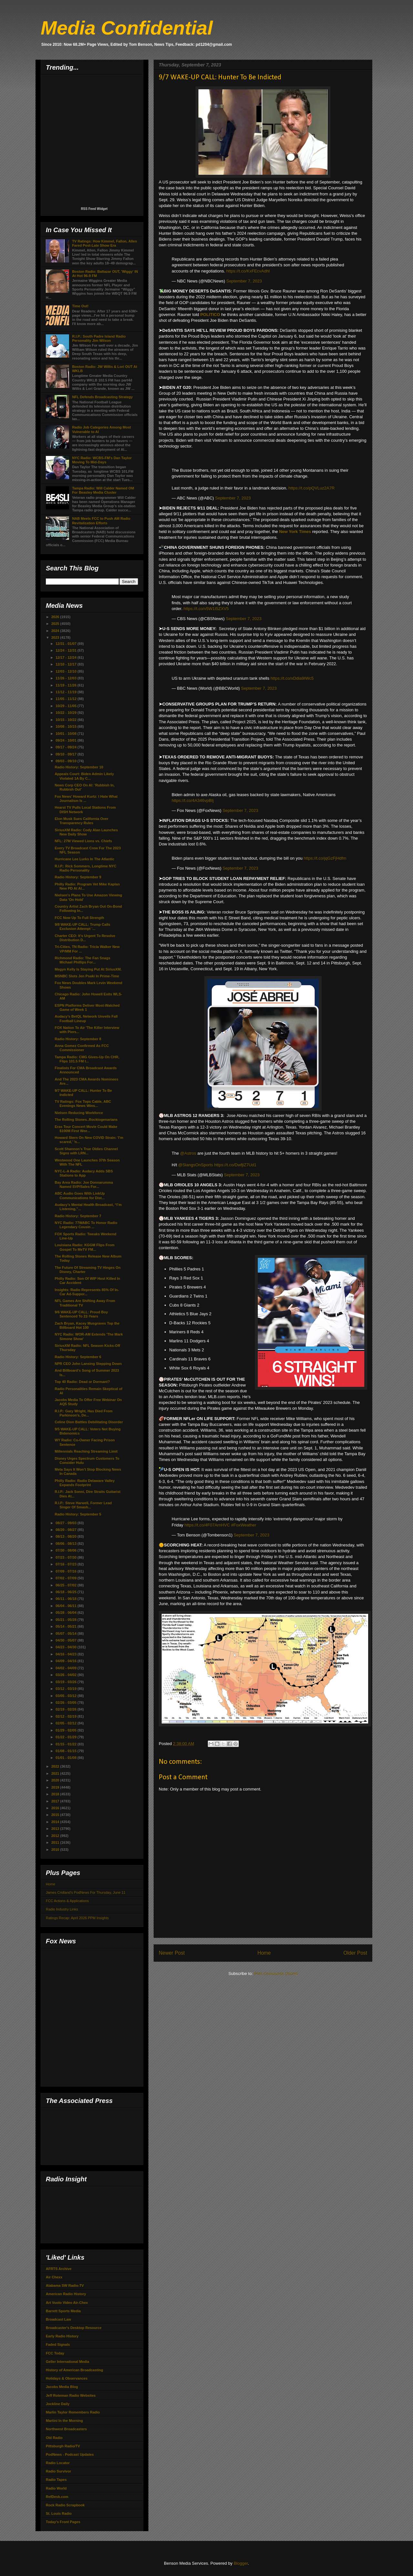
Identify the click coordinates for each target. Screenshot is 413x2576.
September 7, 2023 (244, 281)
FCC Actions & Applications (67, 1901)
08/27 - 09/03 (66, 1523)
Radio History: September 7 (78, 1216)
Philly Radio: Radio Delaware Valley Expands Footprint (85, 1483)
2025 (55, 624)
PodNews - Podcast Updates (70, 2454)
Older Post (355, 1953)
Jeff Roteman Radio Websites (71, 2395)
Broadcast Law (58, 2319)
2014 (55, 1822)
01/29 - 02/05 (66, 1730)
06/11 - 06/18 (66, 1599)
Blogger (241, 2563)
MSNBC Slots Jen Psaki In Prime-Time (87, 976)
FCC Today (55, 2353)
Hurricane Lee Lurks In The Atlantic (84, 859)
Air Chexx (54, 2277)
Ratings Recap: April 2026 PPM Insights (77, 1918)
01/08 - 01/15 (66, 1751)
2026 (55, 617)
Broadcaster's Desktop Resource (74, 2328)
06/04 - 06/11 (66, 1606)
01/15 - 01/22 (66, 1744)
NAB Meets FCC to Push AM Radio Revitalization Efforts (101, 521)
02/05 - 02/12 (66, 1723)
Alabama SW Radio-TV (65, 2285)
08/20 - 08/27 (66, 1530)
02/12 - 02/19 (66, 1716)
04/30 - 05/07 (66, 1640)
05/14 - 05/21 (66, 1626)
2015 (55, 1815)
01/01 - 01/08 (66, 1758)
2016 (55, 1808)
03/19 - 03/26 (66, 1682)
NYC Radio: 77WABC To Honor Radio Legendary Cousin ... (86, 1225)
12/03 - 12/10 (66, 671)
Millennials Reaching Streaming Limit (86, 1451)
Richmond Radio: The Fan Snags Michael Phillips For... (82, 960)
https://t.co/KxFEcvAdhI (248, 271)
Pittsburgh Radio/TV (63, 2446)
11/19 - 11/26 (66, 685)
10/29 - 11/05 (66, 706)
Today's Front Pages (63, 2522)
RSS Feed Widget (94, 209)
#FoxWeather (243, 1525)
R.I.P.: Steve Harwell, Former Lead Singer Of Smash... (83, 1505)
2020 (55, 1780)
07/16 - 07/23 (66, 1564)
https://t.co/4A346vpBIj (193, 800)
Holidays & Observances (66, 2378)
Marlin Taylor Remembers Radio (73, 2412)
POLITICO (210, 314)
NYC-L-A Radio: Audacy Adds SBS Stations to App (84, 1173)
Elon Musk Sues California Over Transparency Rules (81, 821)
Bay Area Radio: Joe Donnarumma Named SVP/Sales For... (84, 1184)
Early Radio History (62, 2336)
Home (264, 1953)
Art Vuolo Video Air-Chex (67, 2303)
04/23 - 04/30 (66, 1647)
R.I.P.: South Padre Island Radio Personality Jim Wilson (99, 338)
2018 (55, 1794)
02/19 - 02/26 (66, 1709)
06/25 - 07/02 (66, 1585)
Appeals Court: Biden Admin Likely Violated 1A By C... (84, 776)
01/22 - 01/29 (66, 1737)
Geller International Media (67, 2362)
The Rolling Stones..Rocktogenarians (86, 1119)
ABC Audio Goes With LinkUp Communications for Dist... (80, 1195)
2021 (55, 1773)
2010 (55, 1849)
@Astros (188, 1153)
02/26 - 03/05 (66, 1702)
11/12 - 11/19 (66, 692)
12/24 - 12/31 (66, 650)
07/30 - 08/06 (66, 1550)
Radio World (56, 2488)
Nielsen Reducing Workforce (79, 1113)
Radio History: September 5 (78, 1514)
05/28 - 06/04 (66, 1612)
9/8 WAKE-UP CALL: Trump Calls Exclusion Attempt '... (82, 927)
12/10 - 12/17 (66, 664)
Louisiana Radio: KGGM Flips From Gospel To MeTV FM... (84, 1247)
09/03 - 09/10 (66, 761)
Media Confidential (127, 28)
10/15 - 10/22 (66, 720)
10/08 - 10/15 (66, 726)
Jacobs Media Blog (62, 2387)
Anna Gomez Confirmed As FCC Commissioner (82, 1048)
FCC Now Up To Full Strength (79, 918)
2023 (55, 637)
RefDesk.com (57, 2497)
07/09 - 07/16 (66, 1571)
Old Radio (54, 2438)
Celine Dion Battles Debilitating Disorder (89, 1422)
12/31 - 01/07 (66, 644)
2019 (55, 1787)
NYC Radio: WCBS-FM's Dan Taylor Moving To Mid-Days (102, 460)
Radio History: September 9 (78, 877)
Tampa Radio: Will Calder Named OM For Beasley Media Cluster (103, 490)
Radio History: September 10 (79, 767)
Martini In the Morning (64, 2421)
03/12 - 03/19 (66, 1689)
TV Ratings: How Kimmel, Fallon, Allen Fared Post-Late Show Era (104, 243)
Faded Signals (58, 2344)
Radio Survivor (58, 2471)
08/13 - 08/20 (66, 1536)
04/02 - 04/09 (66, 1668)
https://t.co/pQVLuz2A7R (311, 488)
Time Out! (80, 306)
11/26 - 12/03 (66, 678)
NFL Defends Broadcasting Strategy (102, 397)
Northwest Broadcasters (66, 2429)
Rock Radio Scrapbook (65, 2505)
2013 (55, 1829)
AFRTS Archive (59, 2269)
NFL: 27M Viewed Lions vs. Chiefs (83, 841)
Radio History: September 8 (78, 1039)
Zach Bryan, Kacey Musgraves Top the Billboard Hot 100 (87, 1325)
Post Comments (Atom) (275, 1973)
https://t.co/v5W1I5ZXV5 (206, 608)
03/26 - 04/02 (66, 1675)
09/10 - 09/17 (66, 754)
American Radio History (66, 2294)
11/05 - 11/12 (66, 699)
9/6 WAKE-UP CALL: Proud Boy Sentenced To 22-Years (81, 1314)
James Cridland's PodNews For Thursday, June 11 (86, 1892)
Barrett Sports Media (63, 2311)
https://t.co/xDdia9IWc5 (292, 678)
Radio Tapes (56, 2480)
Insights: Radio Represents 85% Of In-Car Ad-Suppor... (87, 1292)
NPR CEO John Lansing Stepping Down (88, 1364)
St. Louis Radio (59, 2513)
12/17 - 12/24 (66, 657)
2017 (55, 1801)
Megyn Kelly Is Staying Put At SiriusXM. (88, 969)
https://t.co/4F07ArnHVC (207, 1525)
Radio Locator (58, 2463)
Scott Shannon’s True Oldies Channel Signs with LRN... (86, 1151)
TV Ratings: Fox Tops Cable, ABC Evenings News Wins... (83, 1104)
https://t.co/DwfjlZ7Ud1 (235, 1164)
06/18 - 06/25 (66, 1592)
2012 (55, 1836)
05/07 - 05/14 (66, 1633)
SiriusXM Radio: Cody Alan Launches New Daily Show (86, 832)
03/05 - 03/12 (66, 1696)
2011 (55, 1842)
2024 (55, 631)
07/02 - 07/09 (66, 1578)
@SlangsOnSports (195, 1164)
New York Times (295, 531)
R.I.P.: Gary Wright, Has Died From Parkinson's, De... (83, 1413)
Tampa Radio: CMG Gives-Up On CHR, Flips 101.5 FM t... (87, 1059)
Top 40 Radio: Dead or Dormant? (82, 1382)
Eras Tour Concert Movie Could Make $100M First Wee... (86, 1129)
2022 (55, 1766)
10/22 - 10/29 (66, 713)
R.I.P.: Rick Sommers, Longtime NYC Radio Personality (85, 868)
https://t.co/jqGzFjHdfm (325, 858)
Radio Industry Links (62, 1909)
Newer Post (172, 1953)
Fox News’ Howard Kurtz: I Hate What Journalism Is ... (86, 799)
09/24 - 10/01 (66, 740)
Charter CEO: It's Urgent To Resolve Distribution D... (85, 938)
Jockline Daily (57, 2404)
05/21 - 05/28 (66, 1620)
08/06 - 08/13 (66, 1543)
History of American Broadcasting (74, 2370)
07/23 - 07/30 (66, 1557)
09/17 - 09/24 (66, 747)
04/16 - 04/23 (66, 1654)
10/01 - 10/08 (66, 733)
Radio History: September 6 (78, 1357)
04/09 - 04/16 (66, 1661)
